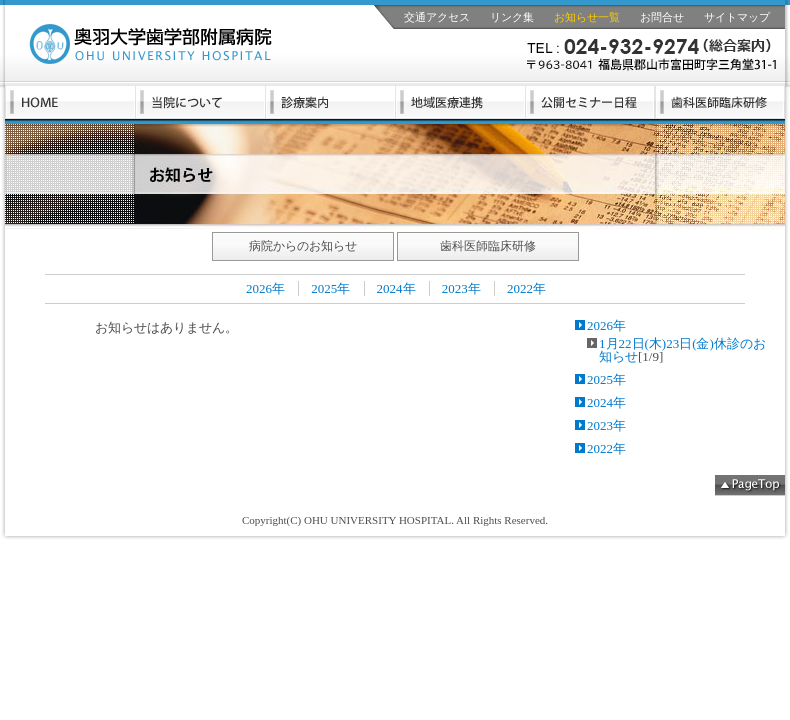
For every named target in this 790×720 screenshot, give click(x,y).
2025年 (330, 288)
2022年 (526, 288)
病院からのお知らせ (303, 246)
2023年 (461, 288)
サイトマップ (737, 17)
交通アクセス (437, 17)
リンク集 (512, 17)
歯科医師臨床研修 (488, 246)
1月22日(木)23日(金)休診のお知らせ (682, 350)
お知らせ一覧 (587, 17)
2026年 (265, 288)
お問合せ (662, 17)
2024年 (396, 288)
